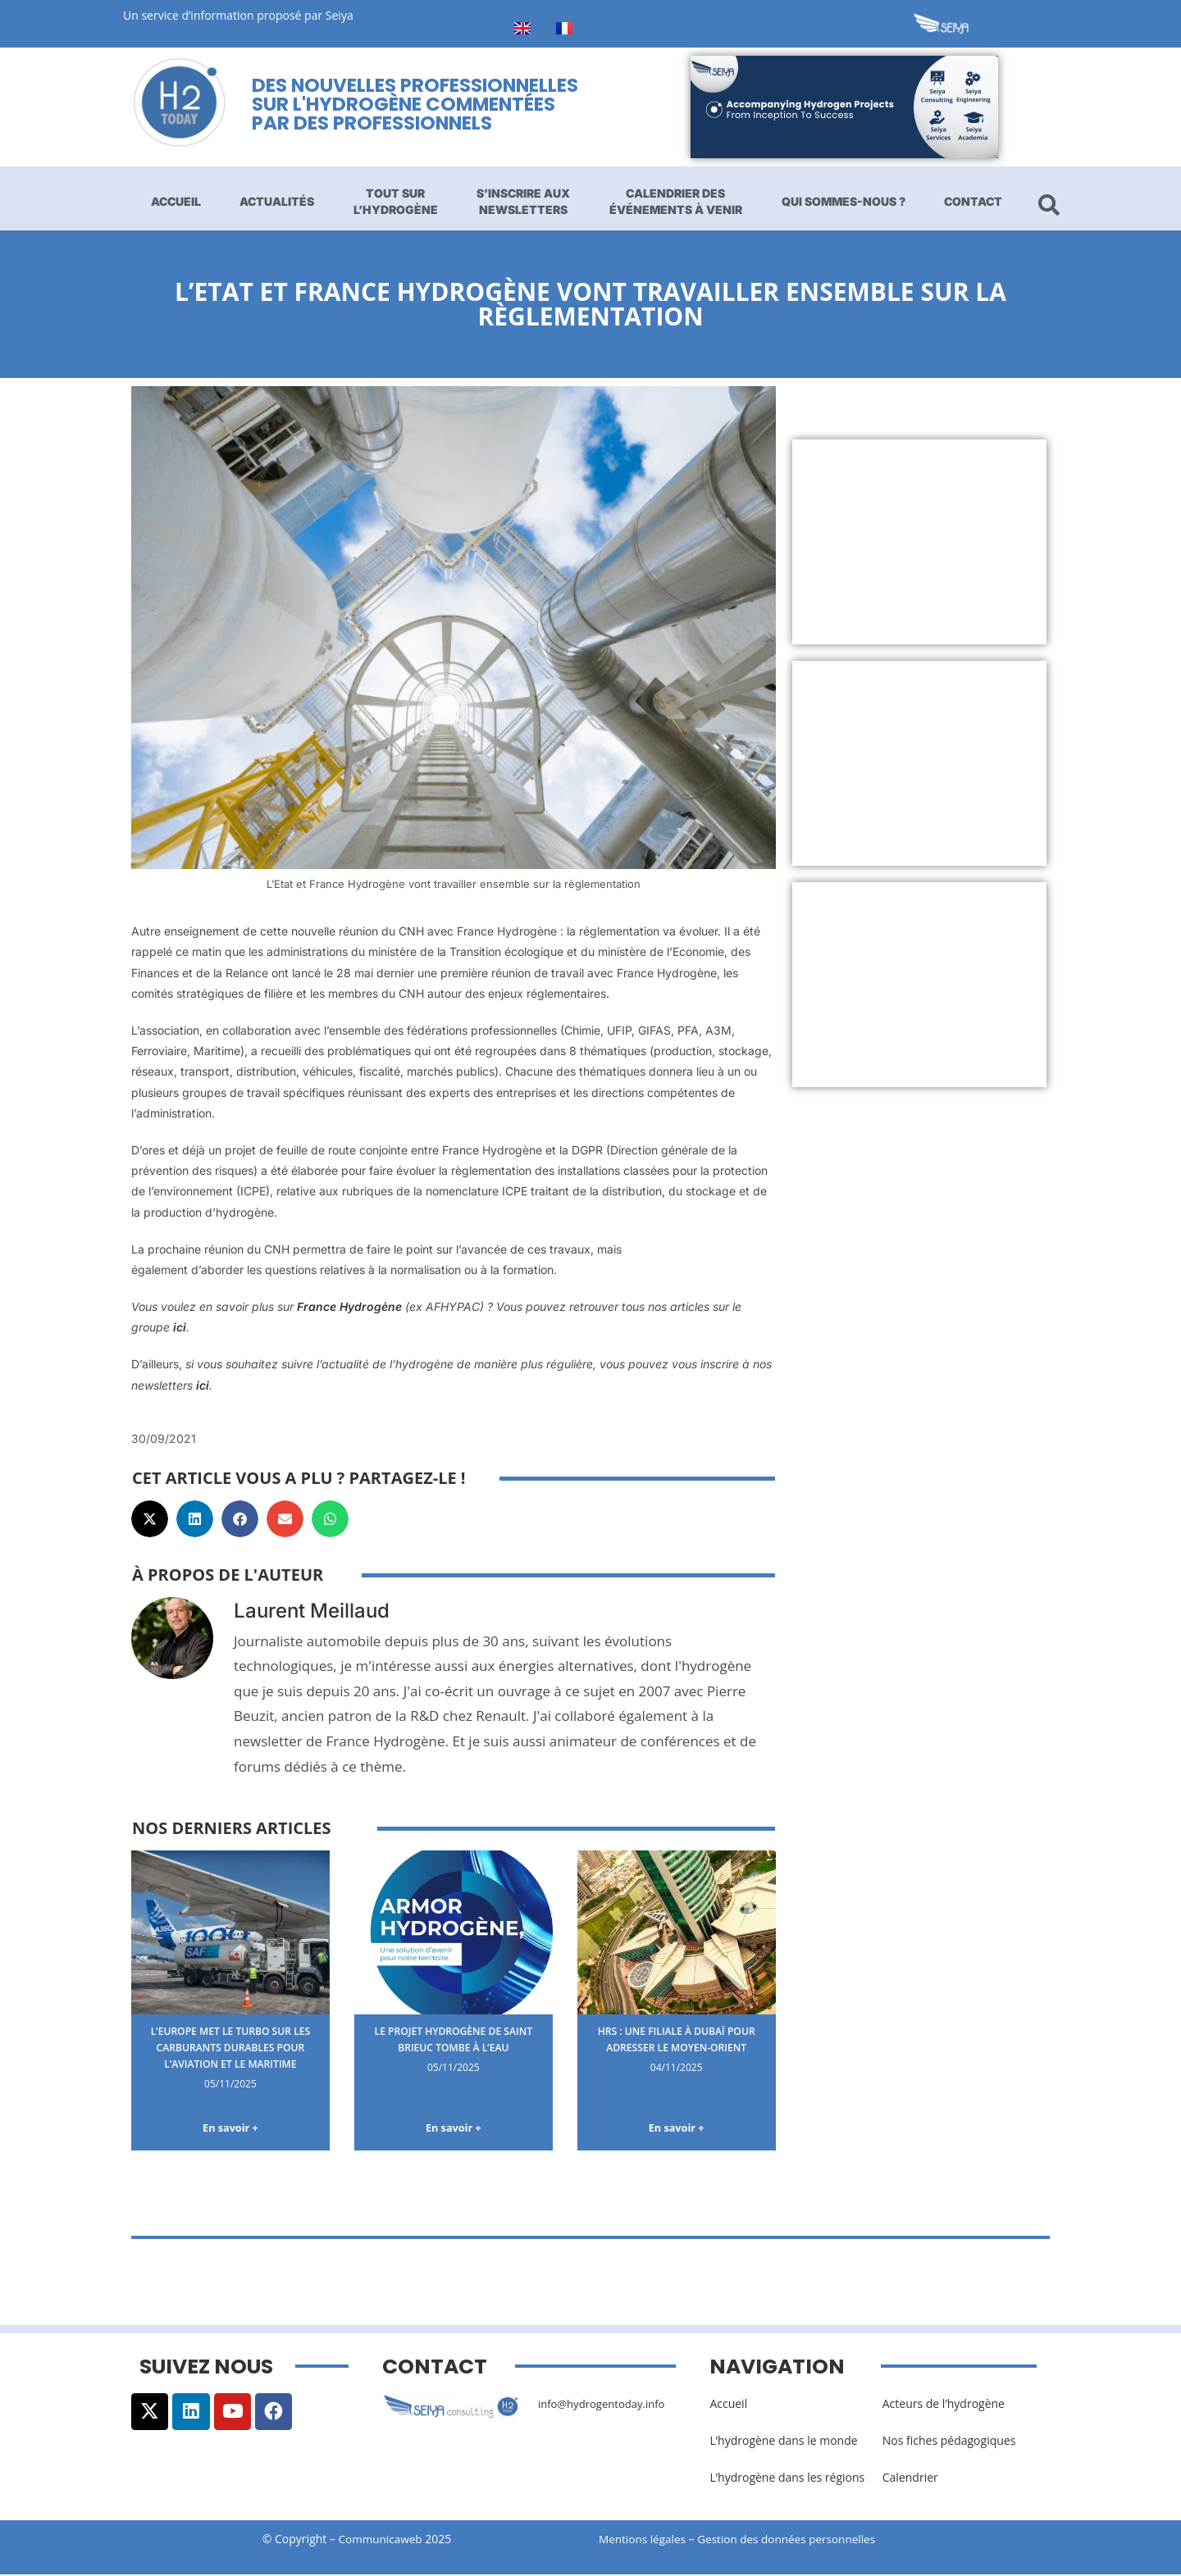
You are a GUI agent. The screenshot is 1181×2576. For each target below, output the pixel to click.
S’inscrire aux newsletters (523, 201)
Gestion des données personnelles (797, 2541)
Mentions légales (644, 2541)
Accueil (176, 201)
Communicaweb (380, 2541)
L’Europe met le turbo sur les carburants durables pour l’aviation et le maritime (230, 2055)
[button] (149, 1518)
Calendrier (910, 2479)
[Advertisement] (919, 541)
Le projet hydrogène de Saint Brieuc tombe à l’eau (454, 2039)
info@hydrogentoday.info (606, 2405)
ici (179, 1327)
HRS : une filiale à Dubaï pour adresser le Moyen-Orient (676, 2046)
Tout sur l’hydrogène (395, 201)
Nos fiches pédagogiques (949, 2442)
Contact (973, 201)
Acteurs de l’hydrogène (943, 2405)
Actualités (276, 201)
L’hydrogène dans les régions (786, 2479)
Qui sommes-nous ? (843, 201)
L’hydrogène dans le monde (783, 2442)
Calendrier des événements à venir (675, 201)
